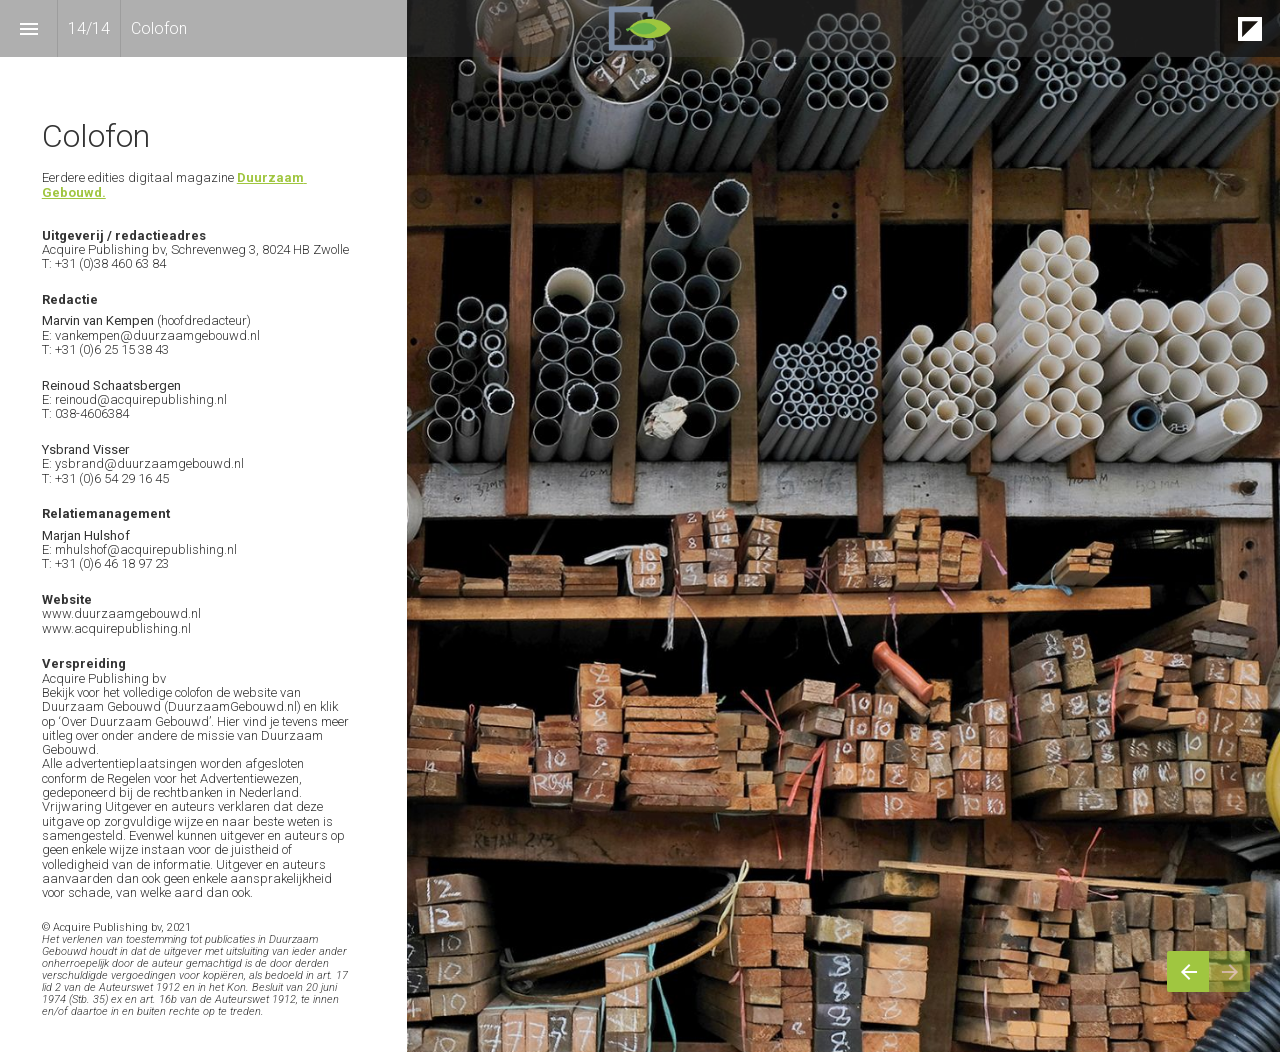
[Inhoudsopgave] (28, 28)
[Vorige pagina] (1188, 971)
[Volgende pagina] (1229, 971)
